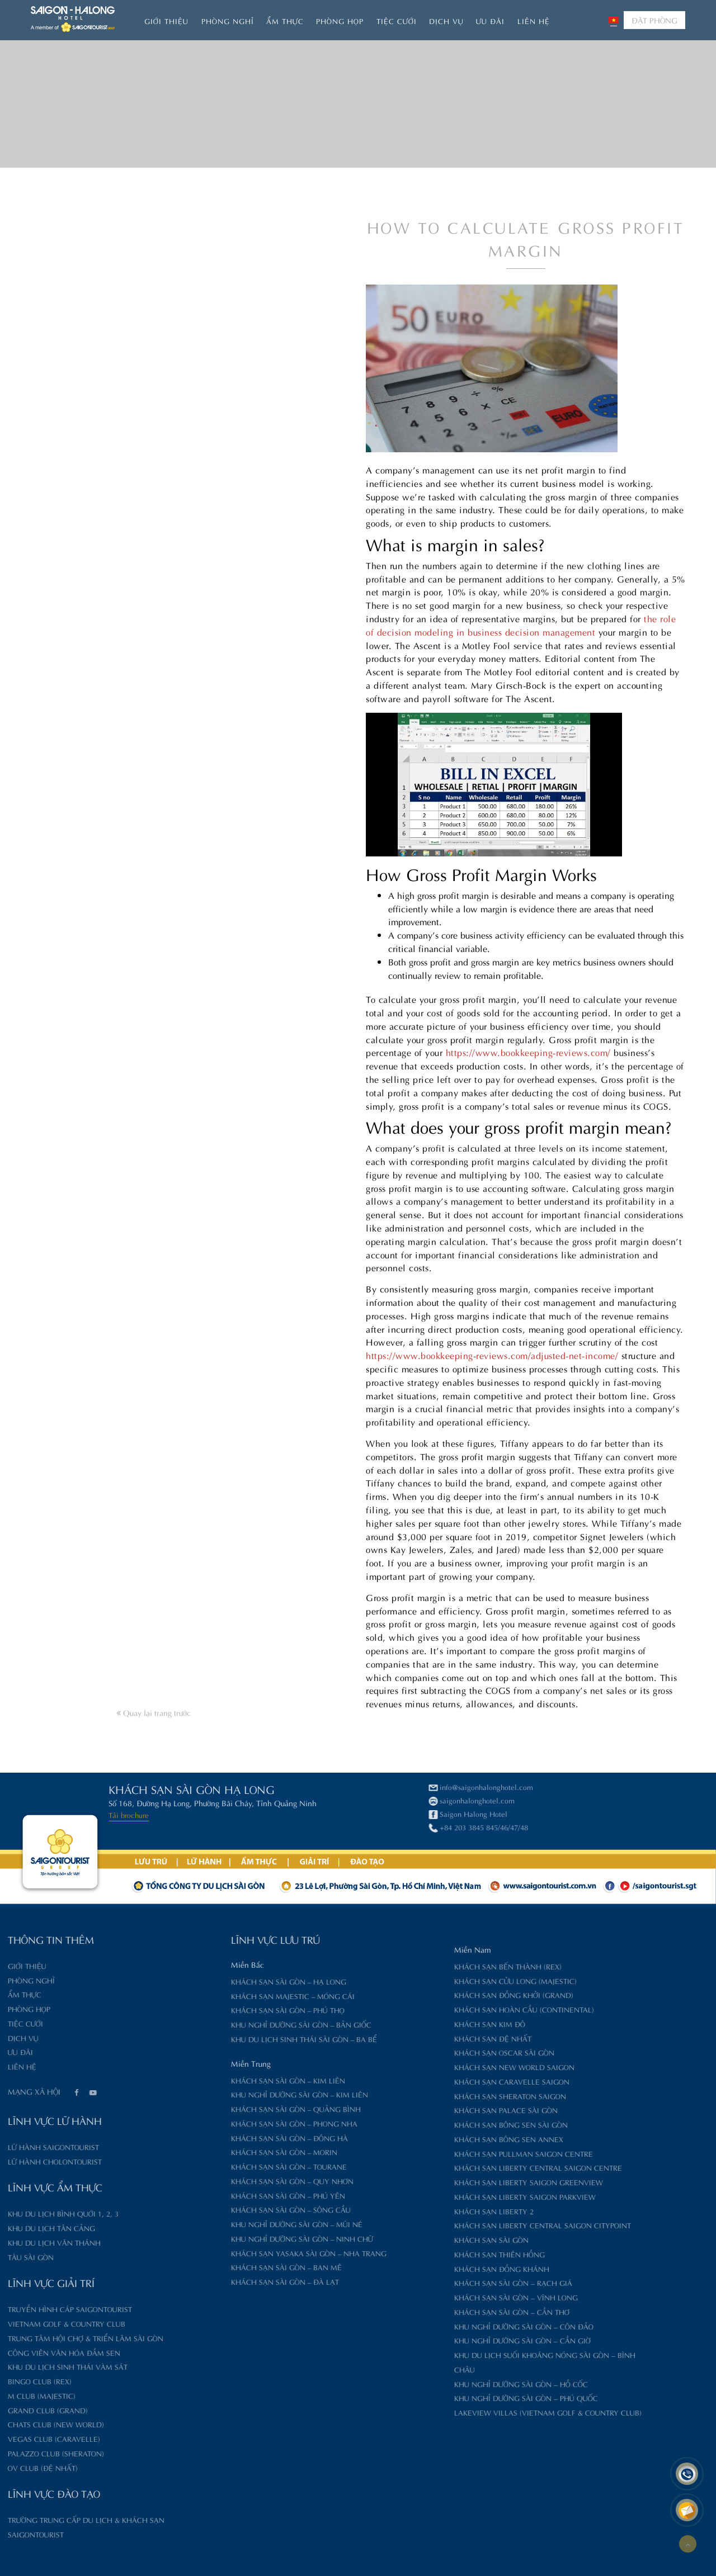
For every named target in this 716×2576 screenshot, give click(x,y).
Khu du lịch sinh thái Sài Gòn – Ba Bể (226, 2038)
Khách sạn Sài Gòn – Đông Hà (211, 2137)
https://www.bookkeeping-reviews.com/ (528, 1170)
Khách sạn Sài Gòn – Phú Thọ (210, 2009)
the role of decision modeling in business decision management (521, 744)
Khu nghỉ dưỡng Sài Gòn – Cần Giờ (444, 2339)
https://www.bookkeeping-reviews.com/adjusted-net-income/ (492, 1473)
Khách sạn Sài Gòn (413, 2239)
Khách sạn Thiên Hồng (421, 2253)
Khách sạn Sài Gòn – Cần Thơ (433, 2311)
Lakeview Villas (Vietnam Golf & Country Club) (470, 2412)
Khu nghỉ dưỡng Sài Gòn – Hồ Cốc (443, 2383)
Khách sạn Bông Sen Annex (431, 2138)
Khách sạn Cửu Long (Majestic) (437, 1980)
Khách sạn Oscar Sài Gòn (426, 2052)
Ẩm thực (285, 20)
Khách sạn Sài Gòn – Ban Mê (208, 2266)
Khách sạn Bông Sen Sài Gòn (433, 2124)
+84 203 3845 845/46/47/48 (250, 1826)
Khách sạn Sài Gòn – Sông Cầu (213, 2209)
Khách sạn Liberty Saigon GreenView (450, 2181)
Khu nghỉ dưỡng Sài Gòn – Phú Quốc (448, 2397)
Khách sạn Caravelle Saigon (434, 2081)
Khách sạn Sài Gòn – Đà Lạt (207, 2281)
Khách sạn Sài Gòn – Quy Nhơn (214, 2180)
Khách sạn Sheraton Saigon (432, 2095)
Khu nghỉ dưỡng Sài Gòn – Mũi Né (219, 2223)
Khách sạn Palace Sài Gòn (428, 2109)
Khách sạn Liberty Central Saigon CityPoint (464, 2224)
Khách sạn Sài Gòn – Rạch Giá (435, 2282)
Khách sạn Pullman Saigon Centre (445, 2153)
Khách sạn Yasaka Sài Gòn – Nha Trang (231, 2252)
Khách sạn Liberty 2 (416, 2210)
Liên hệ (533, 20)
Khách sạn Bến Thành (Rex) (430, 1966)
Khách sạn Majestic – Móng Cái (215, 1995)
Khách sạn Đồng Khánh (424, 2268)
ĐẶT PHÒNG (654, 20)
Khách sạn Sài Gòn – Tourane (211, 2166)
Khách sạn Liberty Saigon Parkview (447, 2196)
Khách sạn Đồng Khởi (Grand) (436, 1994)
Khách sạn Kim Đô (411, 2023)
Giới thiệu (166, 20)
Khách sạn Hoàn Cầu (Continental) (446, 2009)
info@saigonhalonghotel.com (253, 1786)
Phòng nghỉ (227, 20)
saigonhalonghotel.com (243, 1799)
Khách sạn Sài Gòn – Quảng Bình (218, 2108)
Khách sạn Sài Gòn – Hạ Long (210, 1981)
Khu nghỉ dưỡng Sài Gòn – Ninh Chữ (224, 2238)
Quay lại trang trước (153, 1772)
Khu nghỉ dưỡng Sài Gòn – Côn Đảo (445, 2326)
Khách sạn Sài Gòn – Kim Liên (210, 2080)
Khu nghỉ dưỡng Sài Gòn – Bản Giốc (223, 2024)
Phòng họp (340, 20)
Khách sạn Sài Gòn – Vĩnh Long (438, 2296)
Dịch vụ (446, 20)
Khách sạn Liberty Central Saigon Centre (460, 2167)
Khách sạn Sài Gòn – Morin (206, 2151)
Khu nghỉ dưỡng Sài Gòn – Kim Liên (221, 2094)
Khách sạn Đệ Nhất (415, 2038)
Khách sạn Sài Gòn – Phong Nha (216, 2123)
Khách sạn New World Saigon (436, 2066)
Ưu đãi (490, 20)
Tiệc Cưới (396, 20)
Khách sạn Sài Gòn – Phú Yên (210, 2195)
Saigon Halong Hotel (240, 1813)
